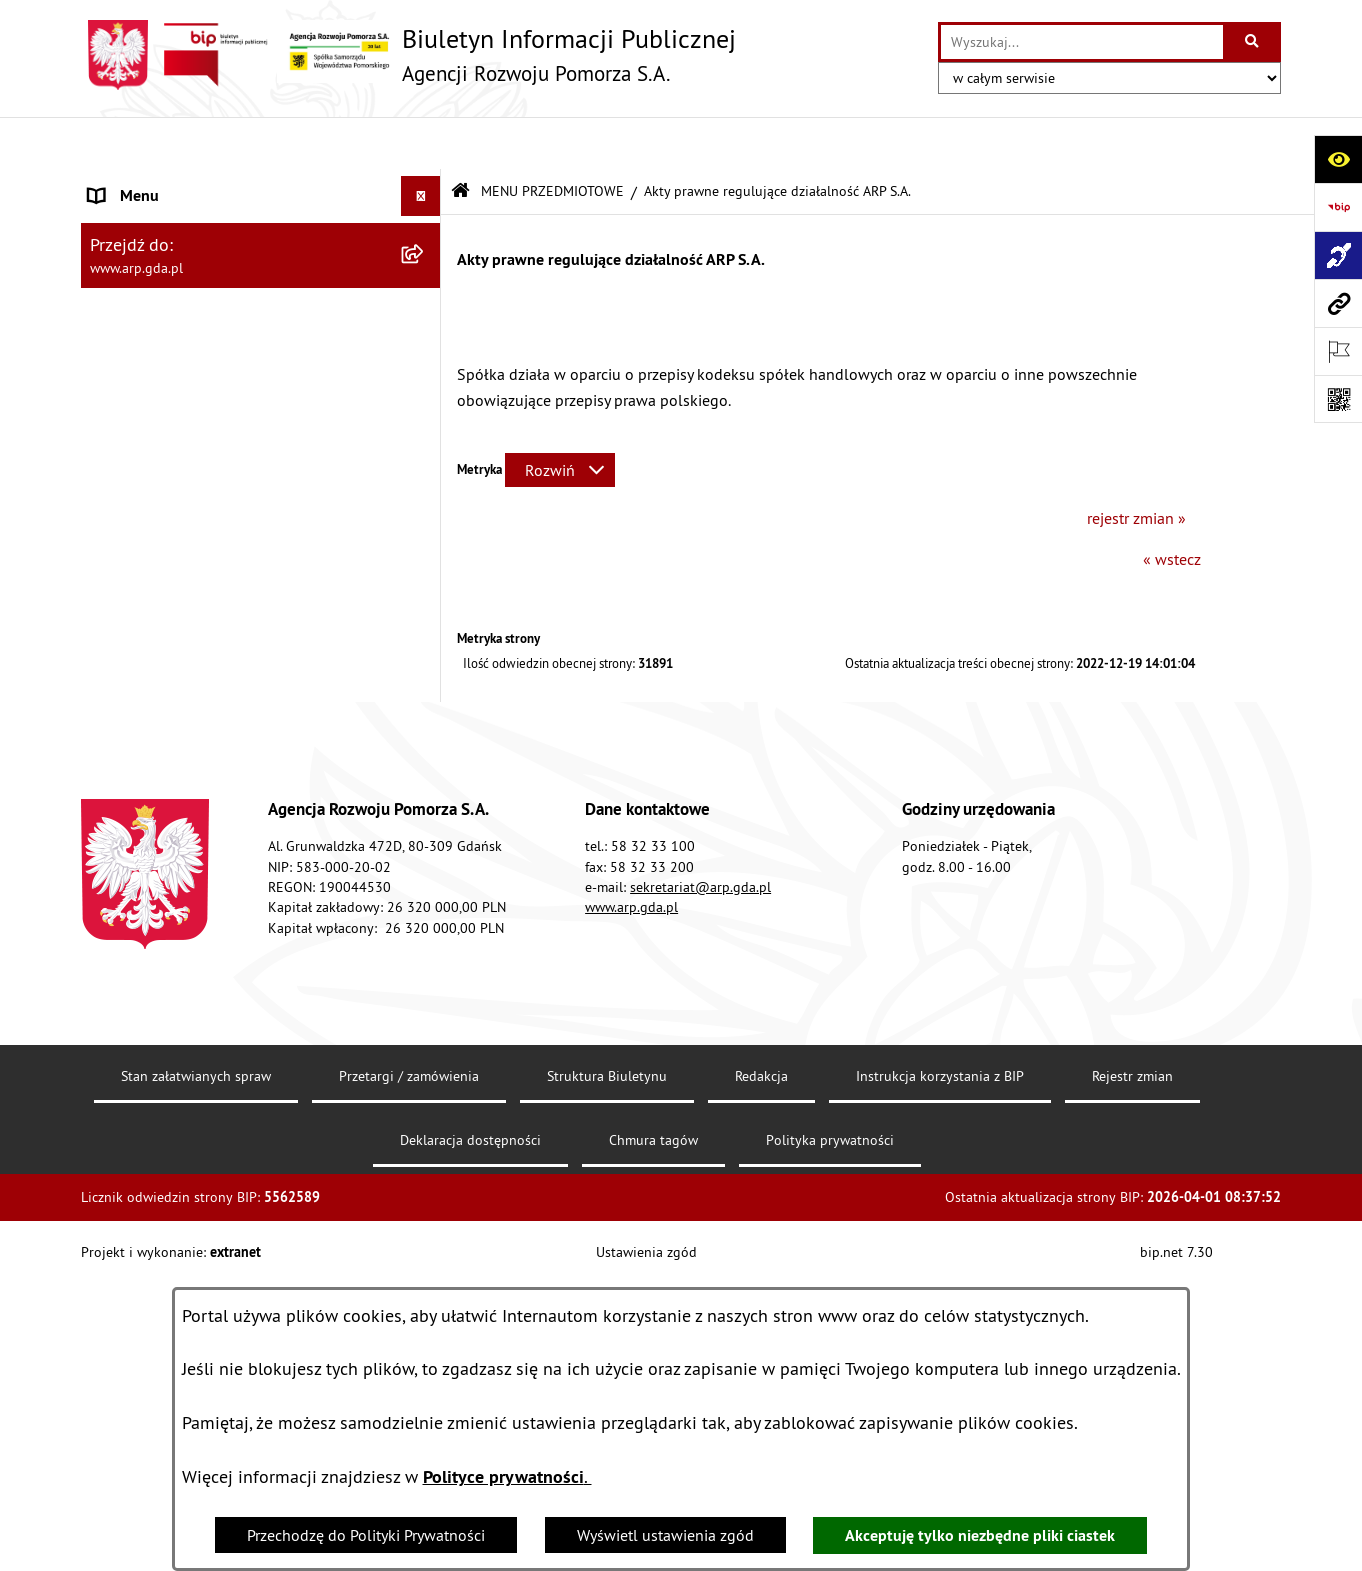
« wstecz (1172, 507)
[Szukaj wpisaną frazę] (1253, 42)
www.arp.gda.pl (631, 1256)
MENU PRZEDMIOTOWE (552, 138)
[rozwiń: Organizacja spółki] (425, 500)
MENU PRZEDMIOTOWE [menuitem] (170, 342)
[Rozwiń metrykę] (560, 418)
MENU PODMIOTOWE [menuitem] (162, 184)
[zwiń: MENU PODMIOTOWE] (425, 184)
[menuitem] (261, 236)
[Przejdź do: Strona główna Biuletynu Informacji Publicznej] (460, 139)
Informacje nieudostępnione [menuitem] (185, 959)
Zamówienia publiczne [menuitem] (166, 919)
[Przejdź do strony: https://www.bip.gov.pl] (1338, 207)
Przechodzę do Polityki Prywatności (366, 1535)
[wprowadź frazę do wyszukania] (1082, 42)
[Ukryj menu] (421, 144)
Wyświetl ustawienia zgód (665, 1535)
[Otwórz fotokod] (1338, 399)
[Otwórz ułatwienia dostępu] (1338, 159)
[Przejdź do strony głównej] (408, 55)
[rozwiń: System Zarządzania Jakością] (425, 760)
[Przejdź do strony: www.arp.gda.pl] (1338, 303)
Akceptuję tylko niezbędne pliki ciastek (980, 1535)
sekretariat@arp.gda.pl (700, 1235)
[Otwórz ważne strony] (1338, 351)
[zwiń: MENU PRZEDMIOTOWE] (425, 342)
